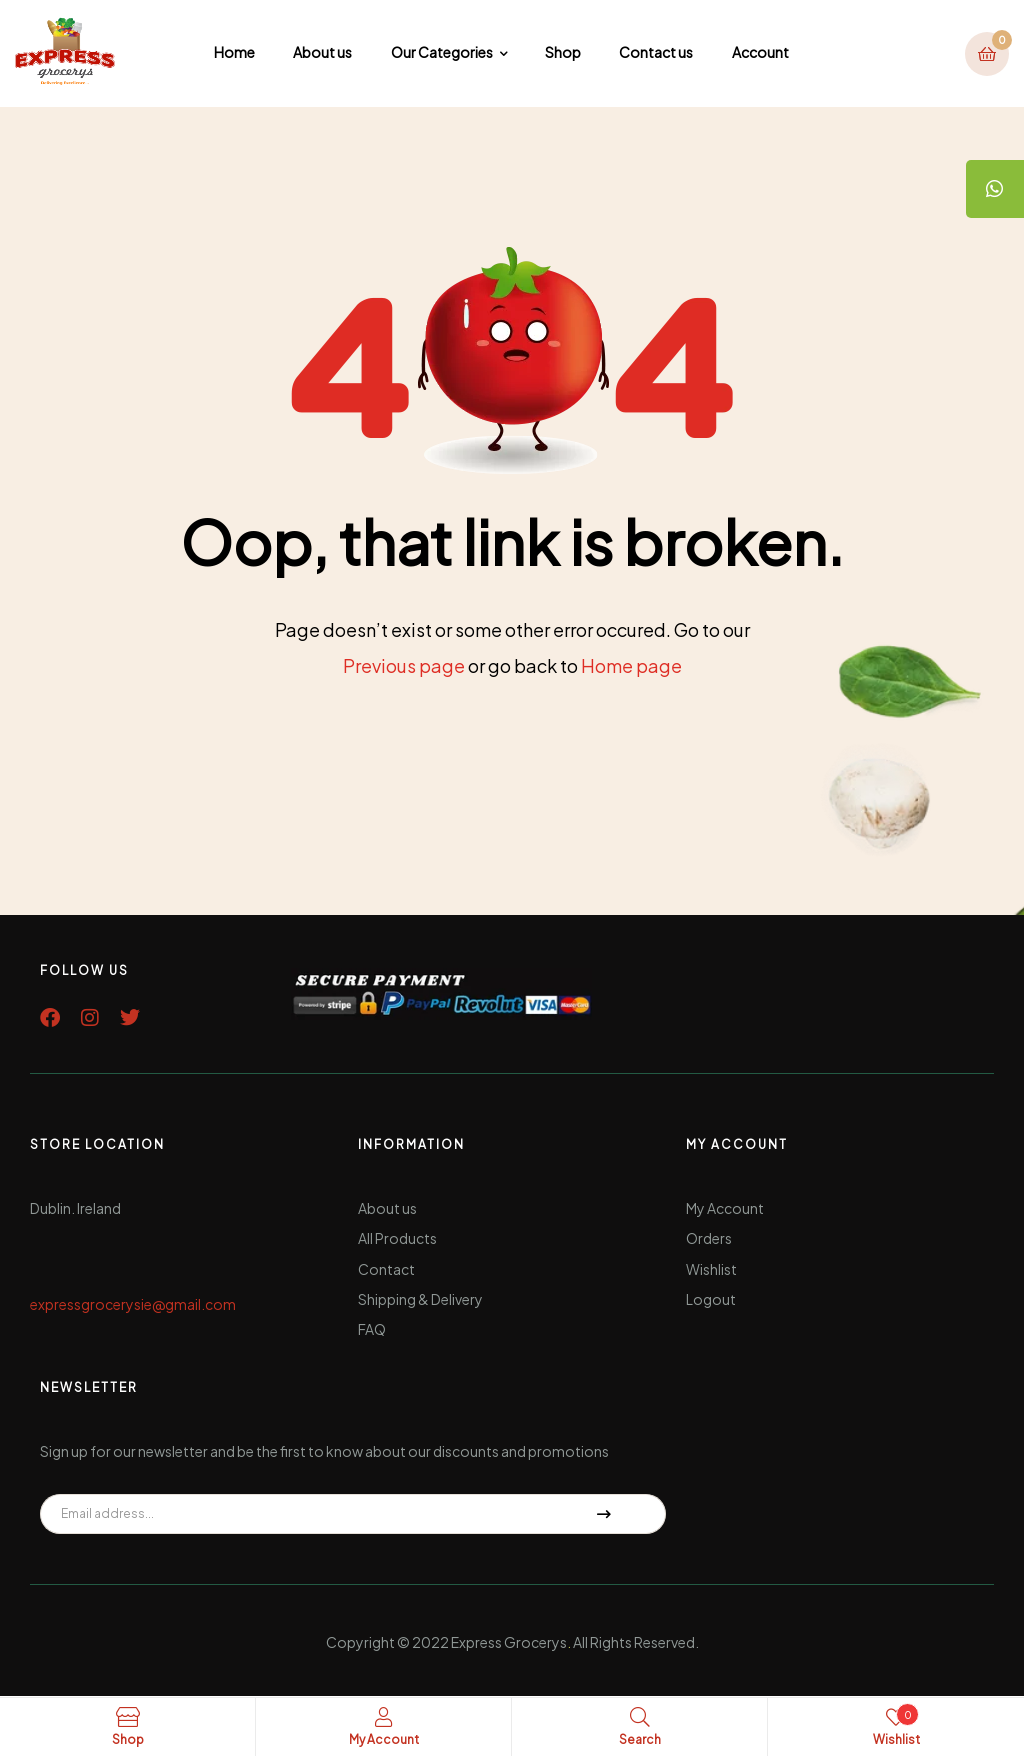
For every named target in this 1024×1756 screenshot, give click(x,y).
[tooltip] (994, 190)
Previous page (404, 665)
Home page (631, 665)
